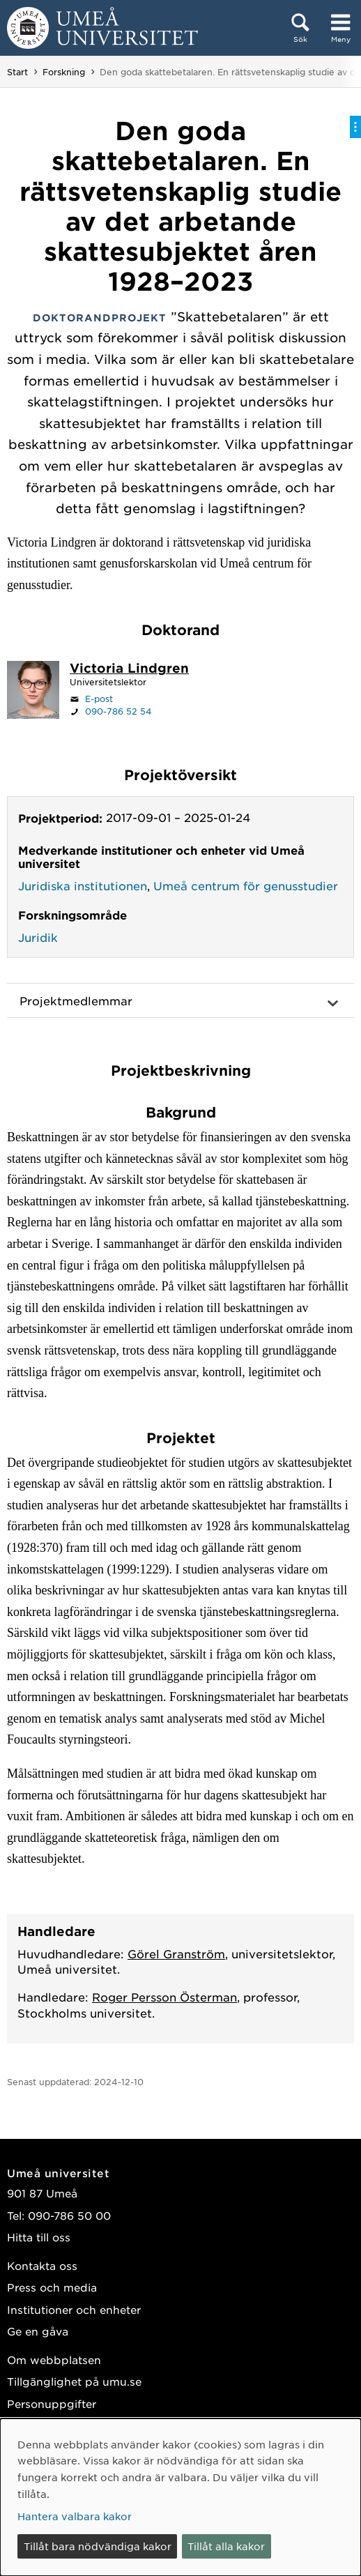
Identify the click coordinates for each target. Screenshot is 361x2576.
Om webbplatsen (54, 2359)
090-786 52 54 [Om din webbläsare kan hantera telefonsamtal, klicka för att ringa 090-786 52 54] (118, 711)
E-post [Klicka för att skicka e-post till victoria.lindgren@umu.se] (99, 698)
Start (17, 71)
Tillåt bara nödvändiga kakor (97, 2546)
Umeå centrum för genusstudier (245, 885)
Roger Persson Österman (164, 1997)
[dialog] (180, 2497)
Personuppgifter (51, 2403)
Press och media (52, 2287)
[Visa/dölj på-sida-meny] (355, 127)
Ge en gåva (37, 2331)
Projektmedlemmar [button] (76, 1000)
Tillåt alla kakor (226, 2546)
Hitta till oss (38, 2236)
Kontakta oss (42, 2265)
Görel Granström (176, 1953)
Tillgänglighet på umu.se (74, 2381)
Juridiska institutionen (82, 885)
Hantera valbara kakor (74, 2516)
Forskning (64, 71)
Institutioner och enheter (74, 2309)
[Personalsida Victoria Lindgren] (129, 669)
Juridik (38, 937)
